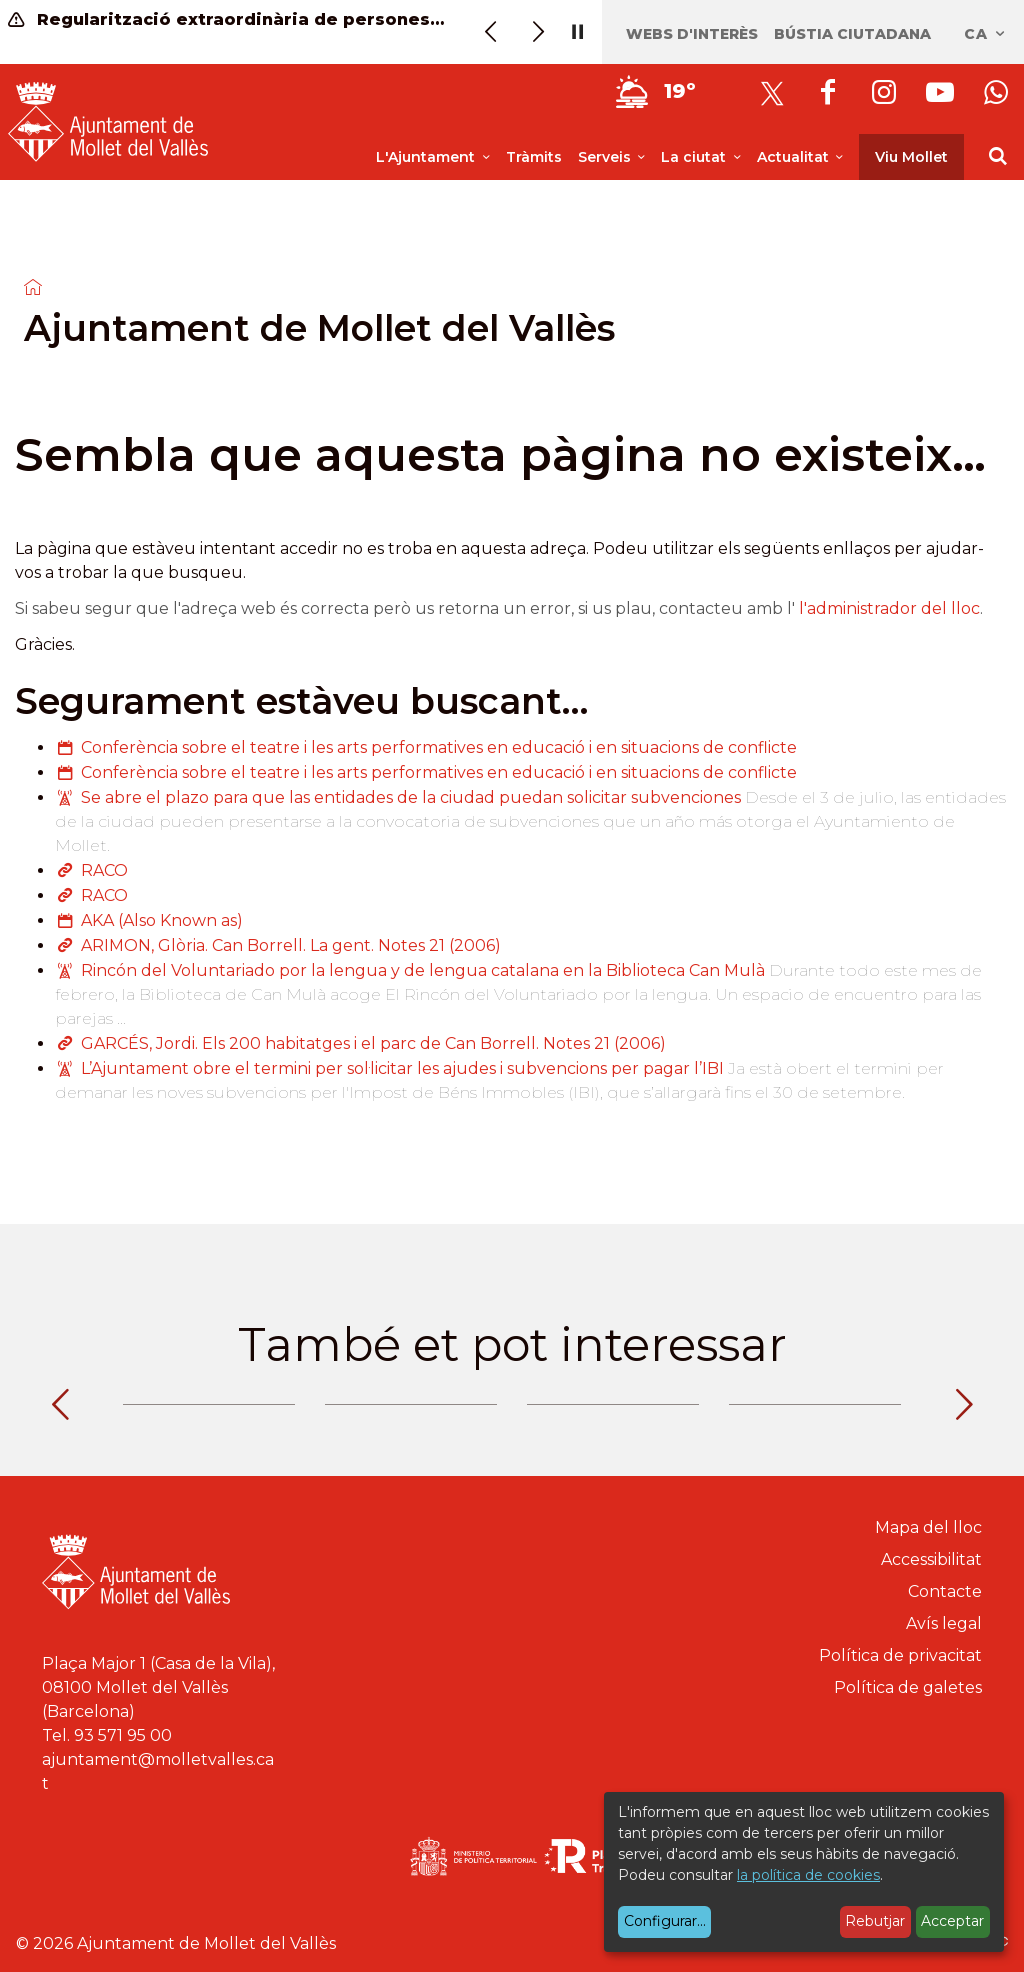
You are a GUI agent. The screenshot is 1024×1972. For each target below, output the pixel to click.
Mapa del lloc (928, 1527)
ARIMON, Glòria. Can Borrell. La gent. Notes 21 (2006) (291, 945)
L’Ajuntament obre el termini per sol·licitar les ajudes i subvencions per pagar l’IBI (402, 1068)
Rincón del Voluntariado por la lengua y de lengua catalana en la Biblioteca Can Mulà (423, 970)
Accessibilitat (931, 1559)
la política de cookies (808, 1875)
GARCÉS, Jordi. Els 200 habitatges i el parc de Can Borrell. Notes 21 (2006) (373, 1043)
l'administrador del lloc (889, 608)
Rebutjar (875, 1921)
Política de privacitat (900, 1655)
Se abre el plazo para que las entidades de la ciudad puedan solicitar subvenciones (411, 797)
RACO (104, 870)
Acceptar (952, 1921)
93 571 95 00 (123, 1735)
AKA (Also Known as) (162, 920)
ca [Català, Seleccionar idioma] (985, 34)
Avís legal (944, 1623)
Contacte (945, 1591)
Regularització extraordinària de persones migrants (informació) (228, 19)
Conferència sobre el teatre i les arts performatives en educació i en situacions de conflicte (439, 747)
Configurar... (665, 1921)
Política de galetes (908, 1687)
